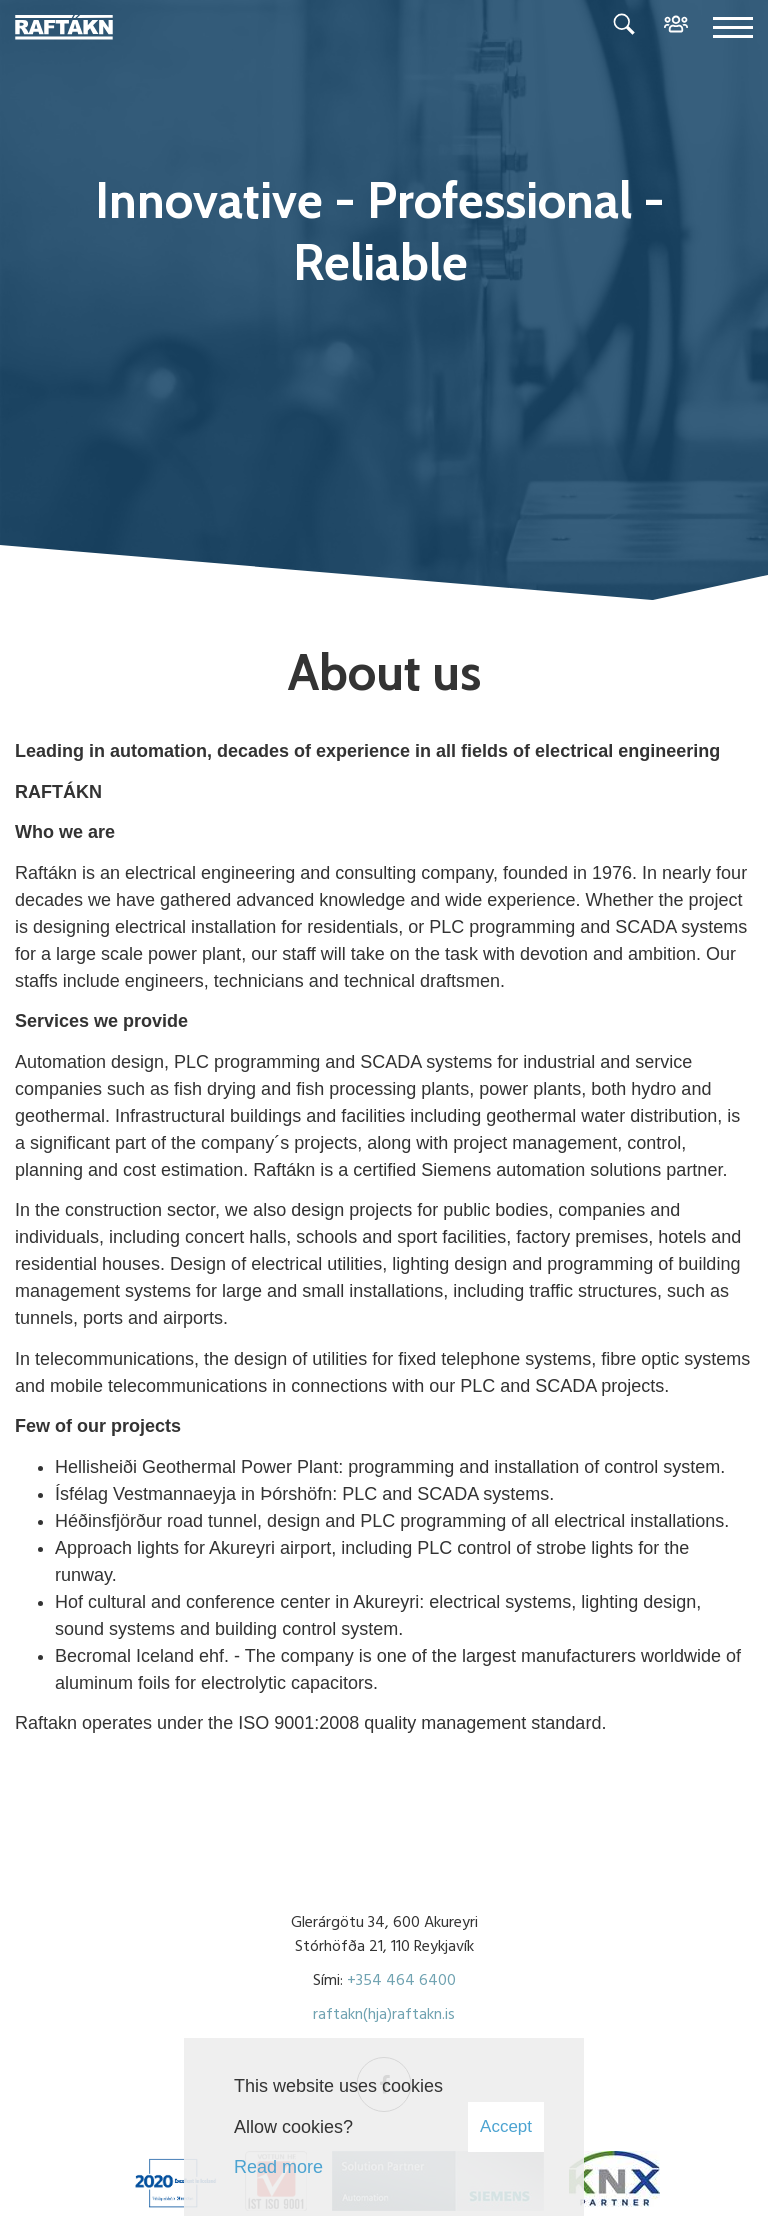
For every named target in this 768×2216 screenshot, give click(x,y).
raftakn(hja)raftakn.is (384, 2015)
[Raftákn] (64, 28)
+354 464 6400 (401, 1981)
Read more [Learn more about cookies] (278, 2167)
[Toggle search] (624, 28)
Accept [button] (506, 2126)
